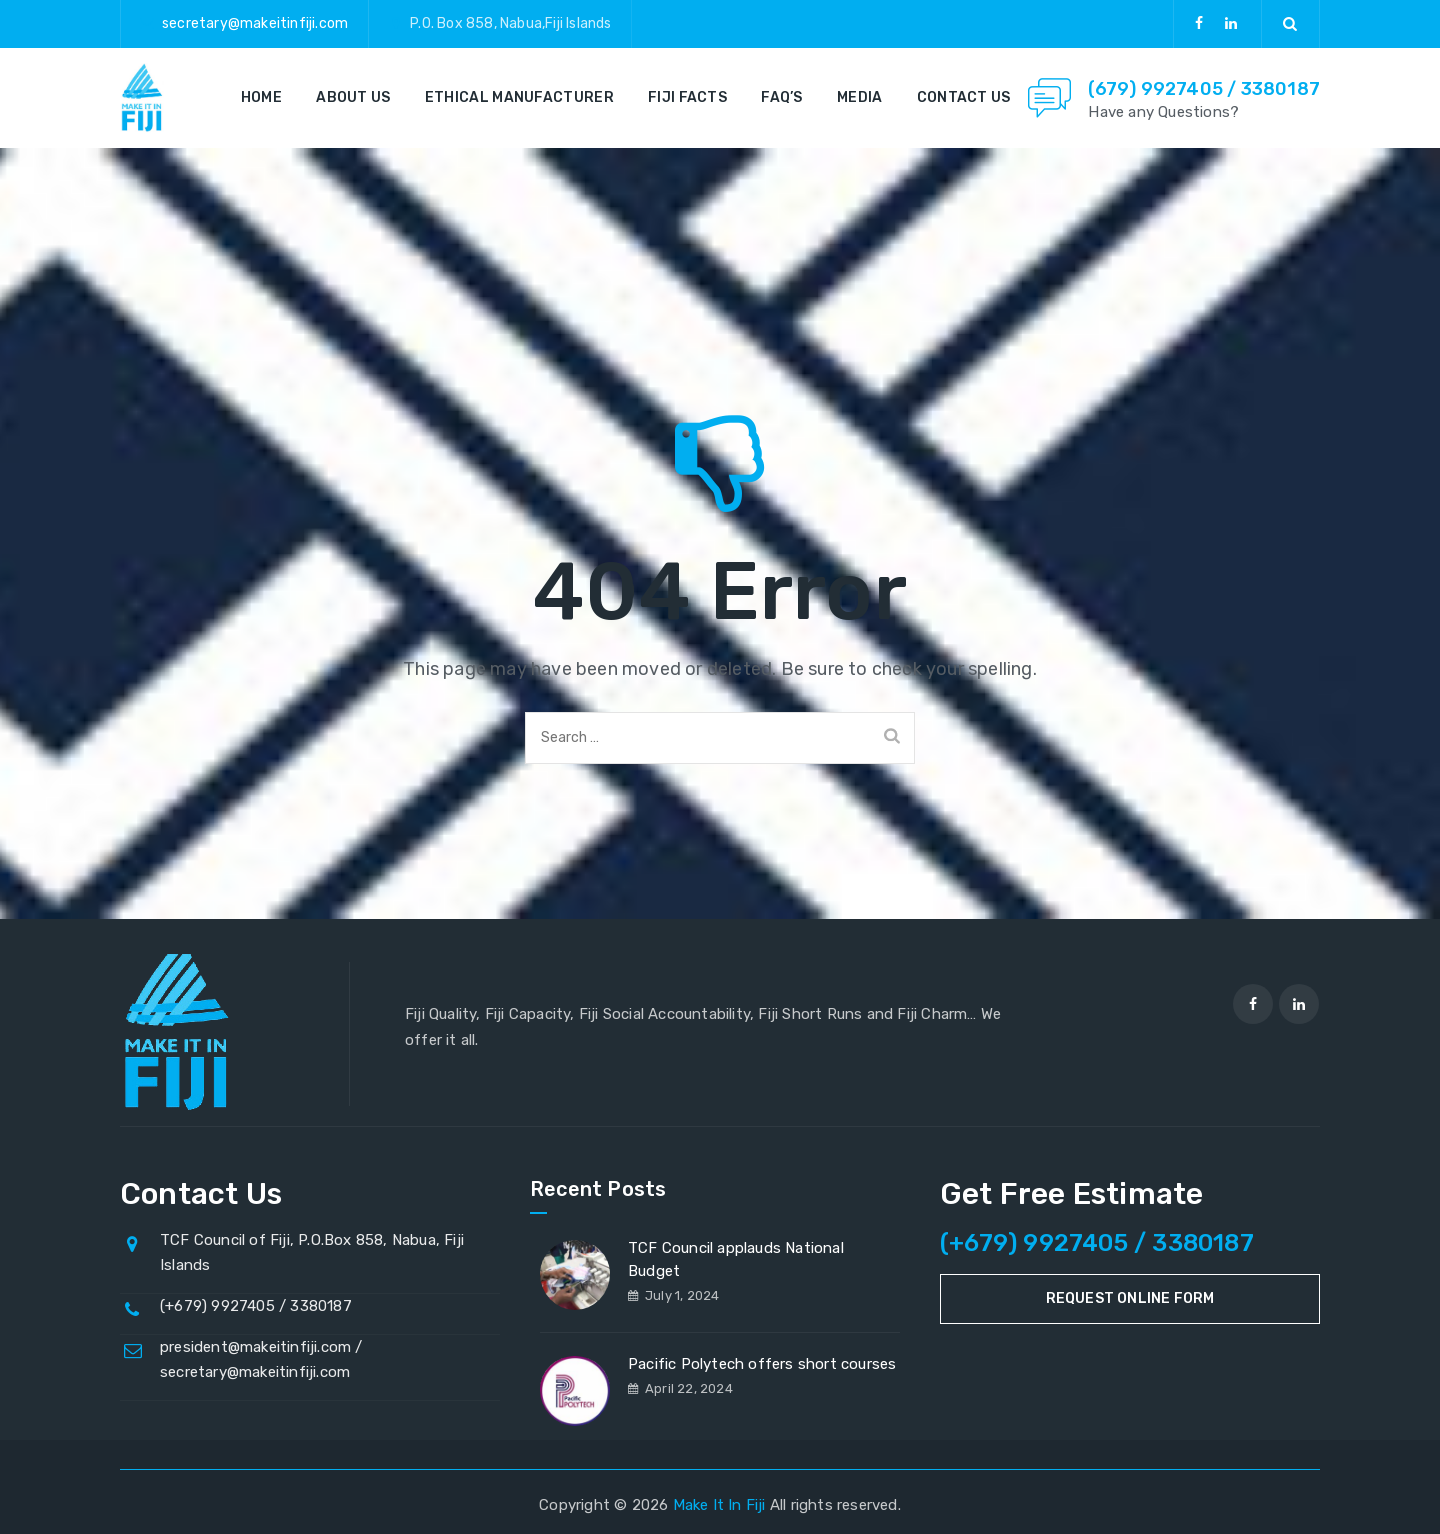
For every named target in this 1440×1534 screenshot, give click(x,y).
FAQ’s (782, 97)
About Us (353, 97)
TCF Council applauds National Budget (736, 1259)
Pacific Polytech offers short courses (762, 1364)
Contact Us (964, 97)
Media (860, 97)
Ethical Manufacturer (519, 97)
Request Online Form (1130, 1298)
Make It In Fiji (719, 1505)
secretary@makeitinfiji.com (255, 23)
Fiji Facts (687, 97)
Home (261, 97)
